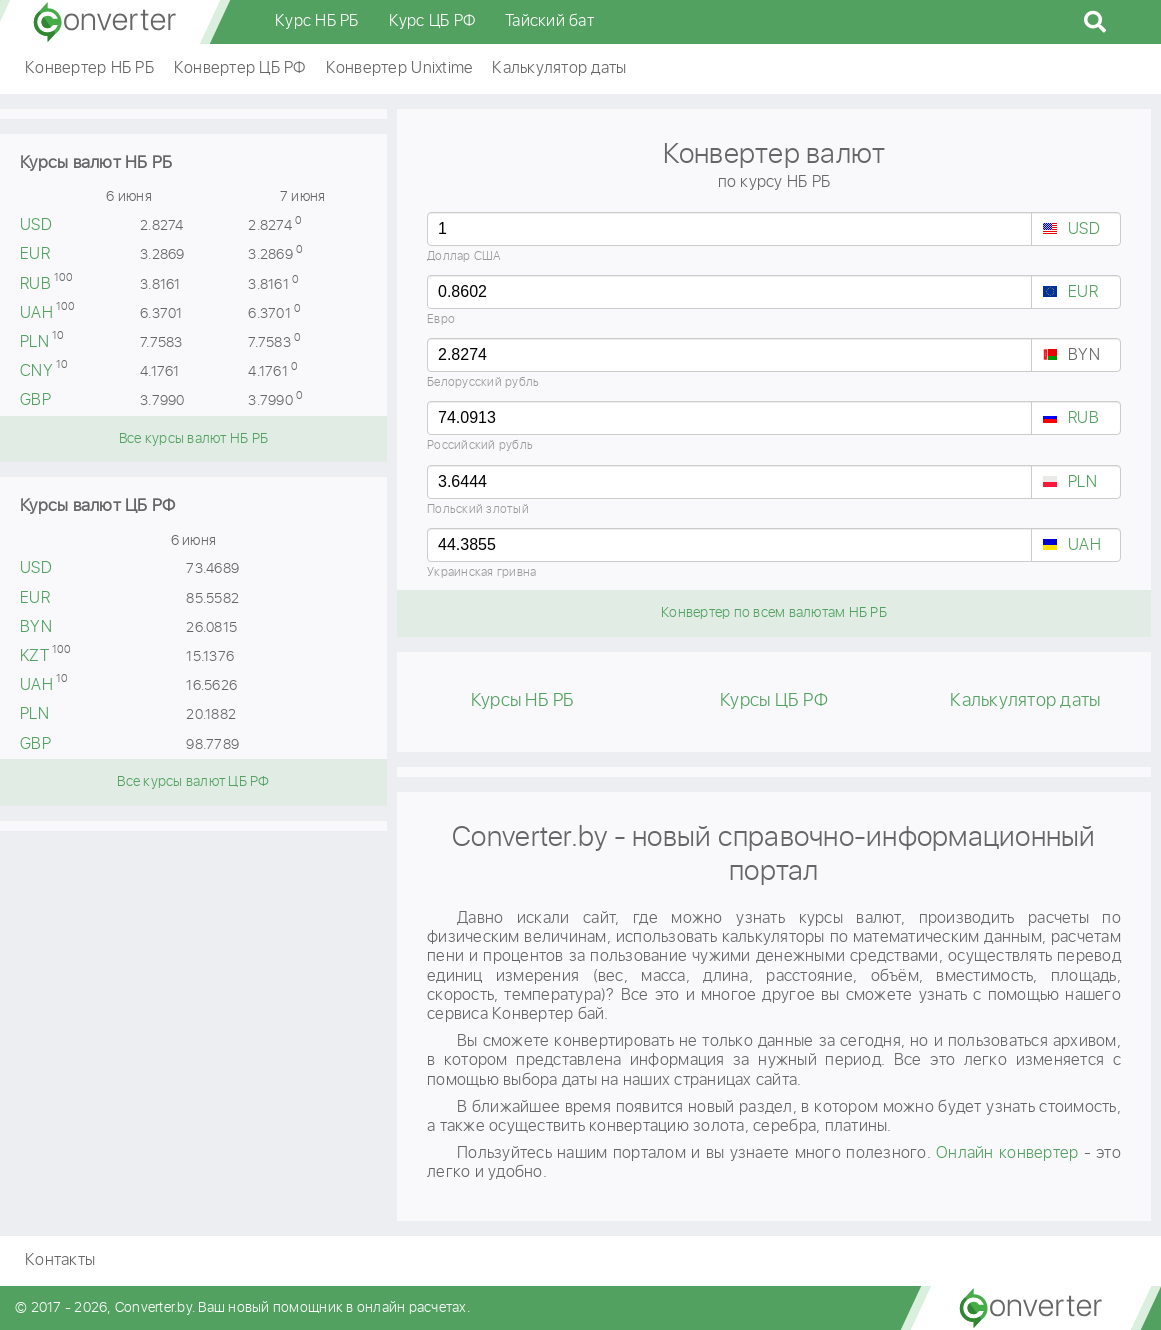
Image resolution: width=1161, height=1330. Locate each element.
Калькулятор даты (559, 68)
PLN (34, 342)
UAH (36, 313)
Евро (441, 319)
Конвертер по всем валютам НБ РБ (774, 613)
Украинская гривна (481, 572)
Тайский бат (549, 21)
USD (36, 225)
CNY (36, 371)
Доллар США (464, 256)
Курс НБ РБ (317, 21)
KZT (34, 656)
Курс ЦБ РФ (432, 21)
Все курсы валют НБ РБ (193, 439)
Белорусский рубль (483, 382)
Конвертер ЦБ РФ (240, 68)
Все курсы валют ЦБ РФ (193, 782)
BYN (36, 627)
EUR (35, 254)
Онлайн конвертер (1007, 1153)
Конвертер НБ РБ (89, 68)
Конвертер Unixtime (399, 68)
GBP (35, 400)
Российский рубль (480, 445)
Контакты (60, 1260)
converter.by (105, 22)
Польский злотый (478, 509)
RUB (35, 284)
